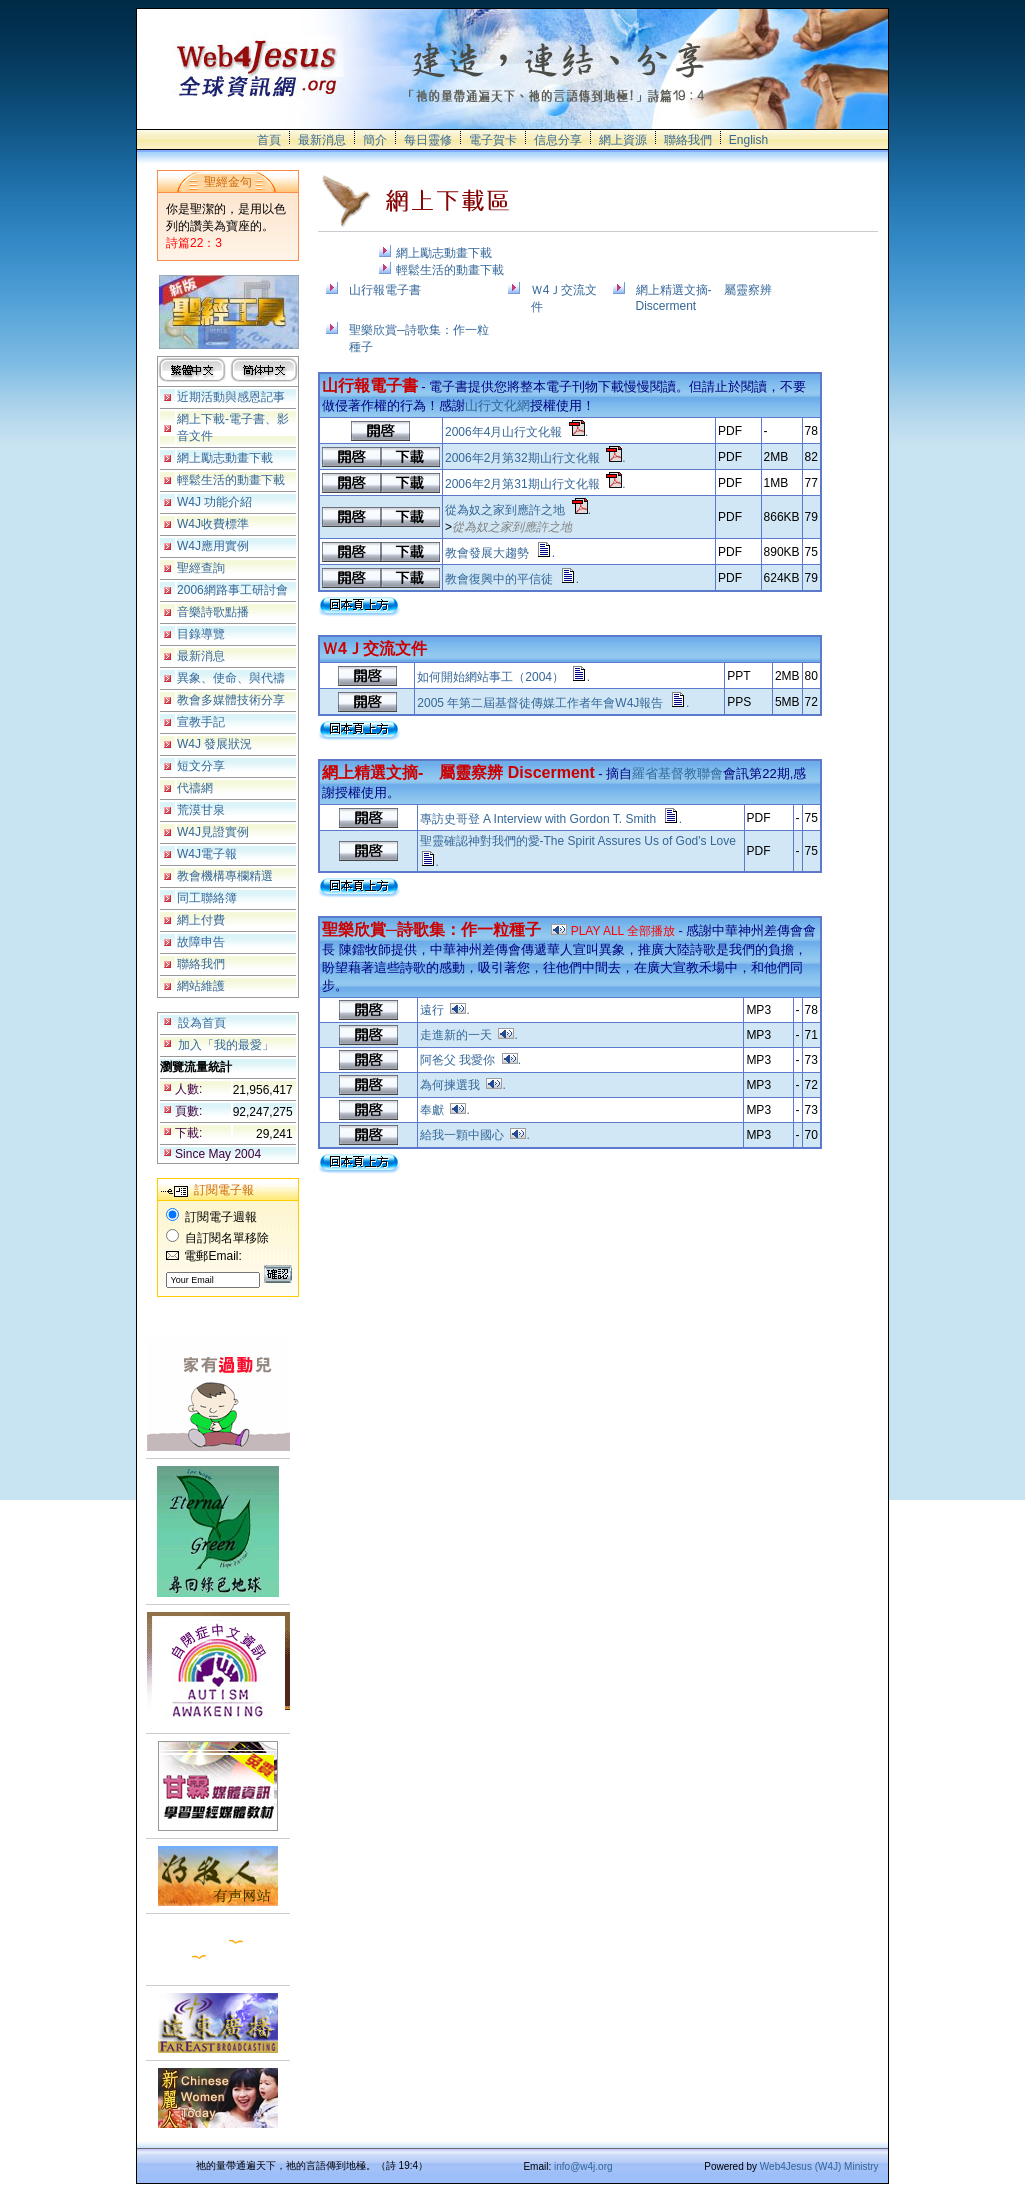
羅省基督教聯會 (677, 773)
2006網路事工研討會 (232, 590)
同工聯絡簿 (207, 898)
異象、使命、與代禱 (231, 678)
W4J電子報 (207, 854)
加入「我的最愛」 (226, 1045)
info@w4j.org (583, 2166)
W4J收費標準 (213, 524)
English (748, 140)
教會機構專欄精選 (225, 876)
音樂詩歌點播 (213, 612)
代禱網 (195, 788)
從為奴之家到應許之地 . (518, 510)
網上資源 (623, 140)
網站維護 (201, 986)
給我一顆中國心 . (475, 1135)
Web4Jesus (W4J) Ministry (819, 2166)
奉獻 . (445, 1110)
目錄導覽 (201, 634)
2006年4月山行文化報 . (516, 432)
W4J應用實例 (213, 546)
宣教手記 (201, 722)
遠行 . (445, 1010)
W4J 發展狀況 (214, 744)
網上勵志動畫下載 (225, 458)
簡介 (375, 140)
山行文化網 (497, 405)
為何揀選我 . (463, 1085)
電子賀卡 (493, 140)
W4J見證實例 (213, 832)
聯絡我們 (688, 140)
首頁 (269, 140)
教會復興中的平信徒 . (512, 579)
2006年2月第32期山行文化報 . (535, 458)
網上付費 (201, 920)
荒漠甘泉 (201, 810)
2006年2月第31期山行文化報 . (535, 484)
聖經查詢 (201, 568)
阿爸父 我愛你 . (470, 1060)
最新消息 (322, 140)
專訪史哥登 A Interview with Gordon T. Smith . (551, 819)
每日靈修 (428, 140)
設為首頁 (202, 1023)
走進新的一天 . (469, 1035)
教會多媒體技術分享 (231, 700)
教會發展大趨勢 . (500, 553)
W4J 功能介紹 (214, 502)
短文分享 (201, 766)
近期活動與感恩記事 (231, 397)
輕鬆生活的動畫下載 (231, 480)
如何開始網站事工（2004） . (503, 677)
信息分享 (558, 140)
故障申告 (201, 942)
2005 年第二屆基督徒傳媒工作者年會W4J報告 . (553, 703)
